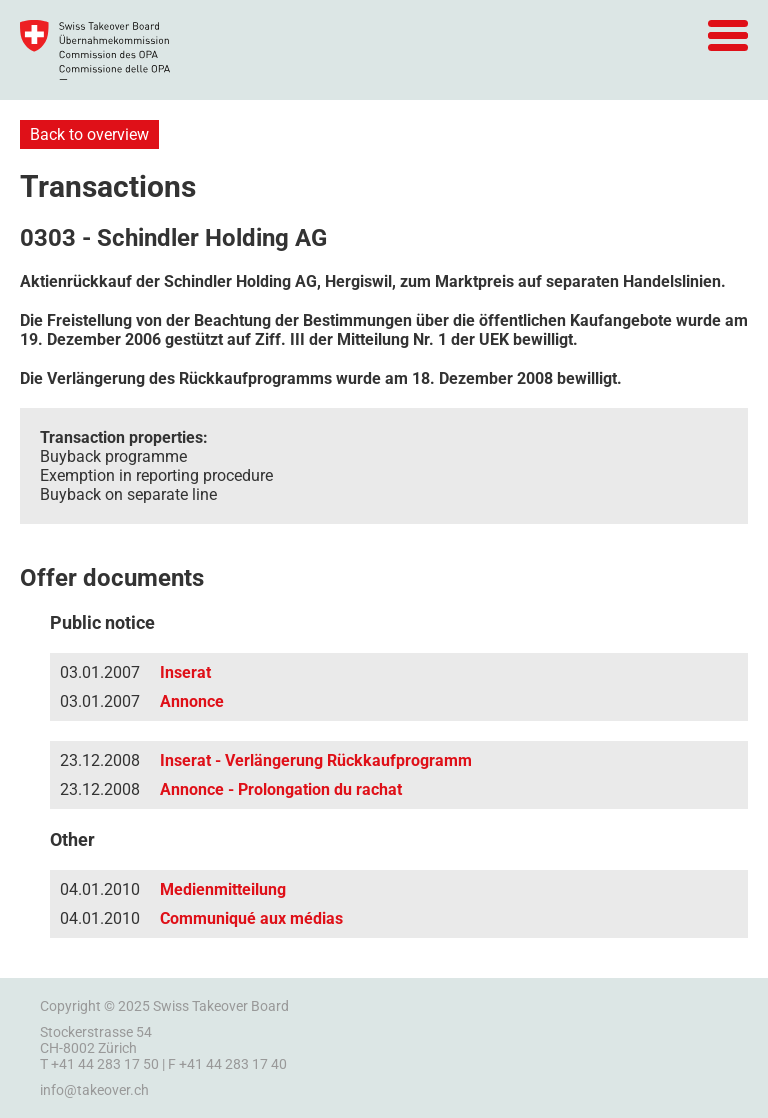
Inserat (185, 672)
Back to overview (89, 134)
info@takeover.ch (94, 1090)
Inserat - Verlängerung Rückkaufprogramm (316, 760)
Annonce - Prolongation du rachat (281, 789)
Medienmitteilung (223, 889)
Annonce (192, 701)
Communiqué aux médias (251, 918)
